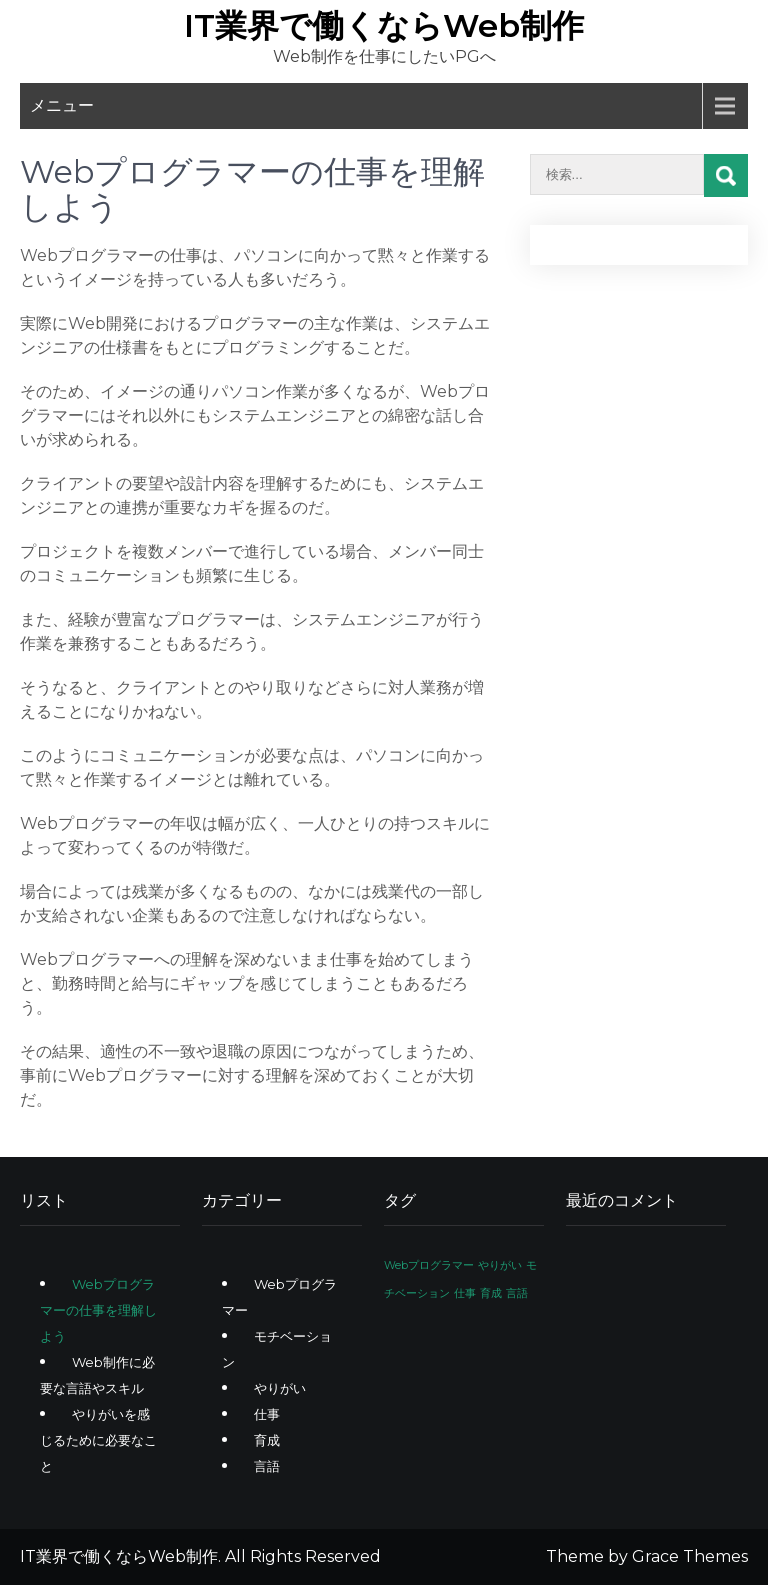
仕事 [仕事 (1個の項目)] (465, 1293)
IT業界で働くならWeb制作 (384, 25)
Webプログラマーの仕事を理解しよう (98, 1310)
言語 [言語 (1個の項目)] (517, 1293)
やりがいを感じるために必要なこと (98, 1440)
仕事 (267, 1414)
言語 (267, 1466)
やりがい (280, 1388)
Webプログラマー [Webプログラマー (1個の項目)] (429, 1265)
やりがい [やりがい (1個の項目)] (500, 1265)
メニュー (62, 105)
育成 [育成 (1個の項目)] (491, 1293)
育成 (267, 1440)
